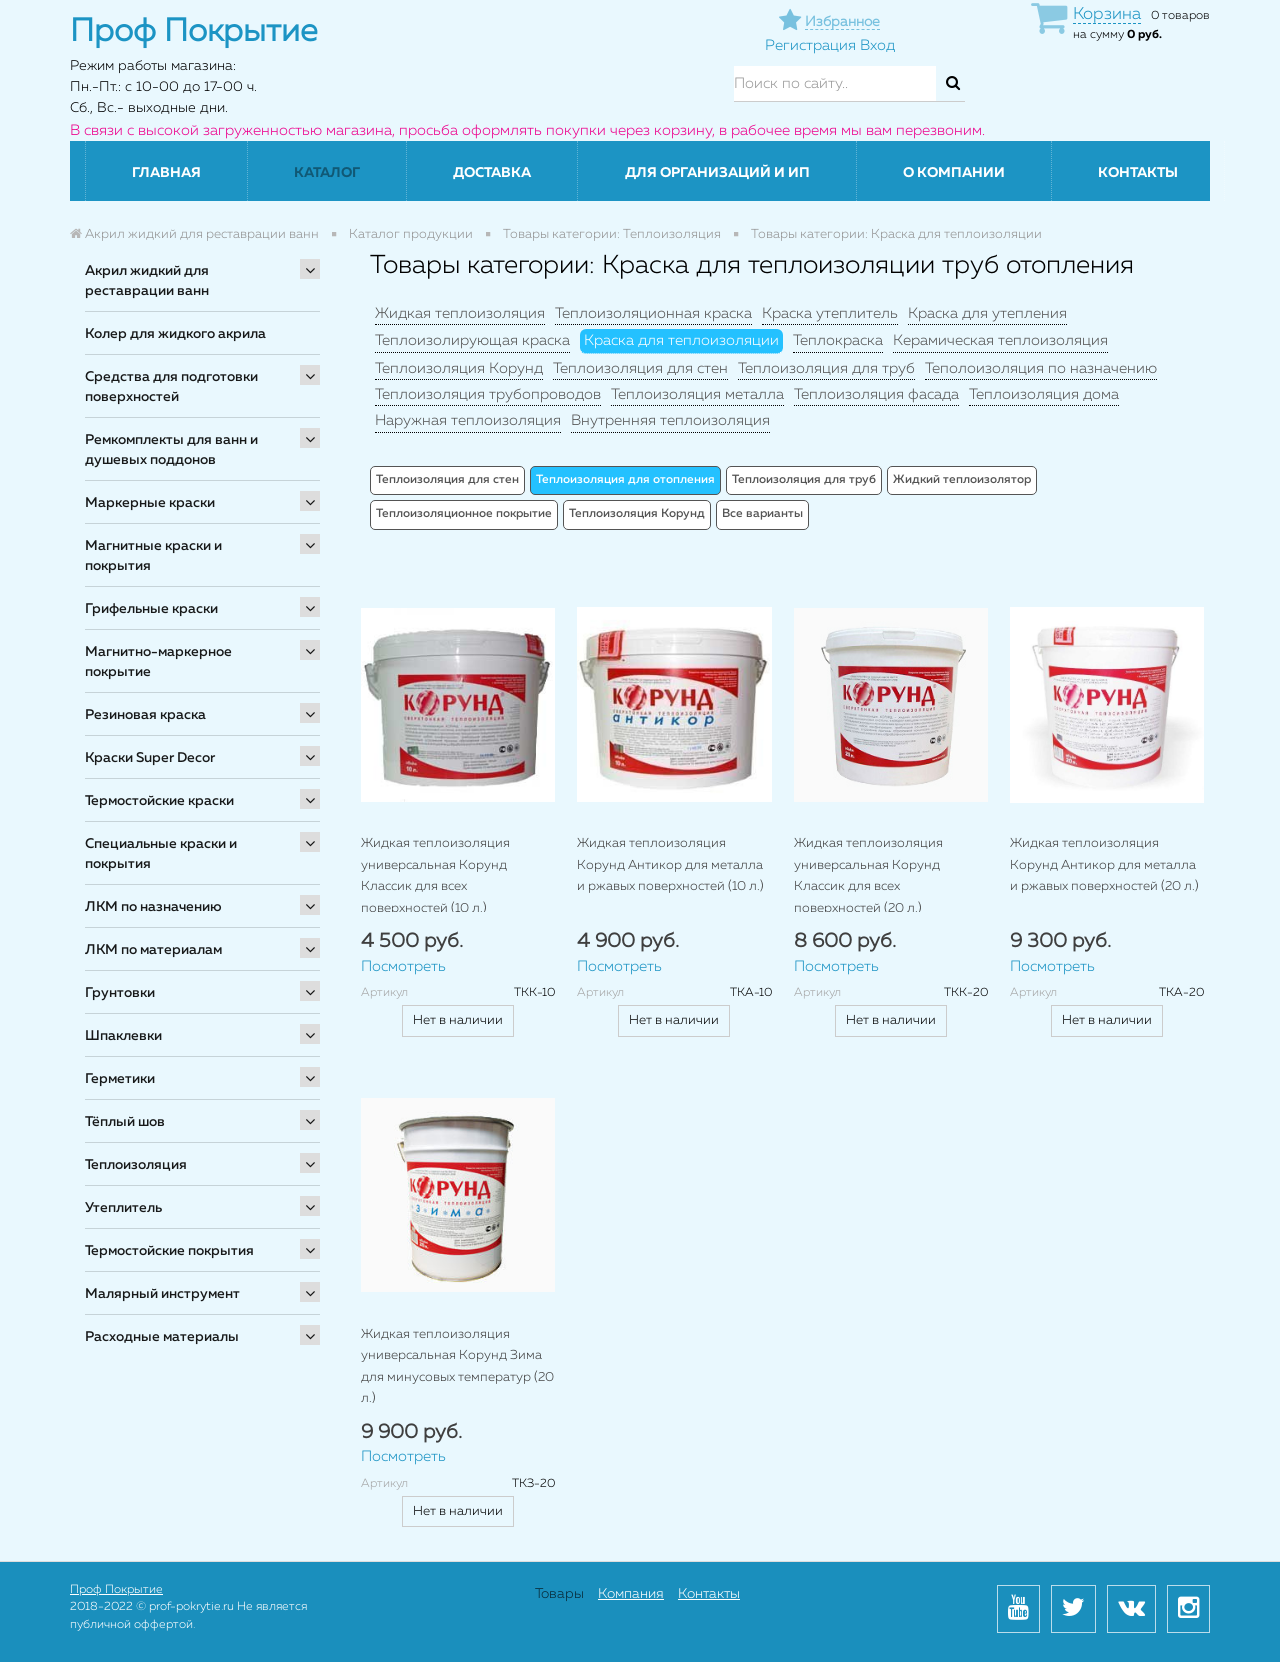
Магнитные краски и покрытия (153, 556)
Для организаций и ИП (717, 173)
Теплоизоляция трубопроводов (488, 394)
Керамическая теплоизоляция (1000, 340)
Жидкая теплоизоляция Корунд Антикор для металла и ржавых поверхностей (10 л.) (670, 865)
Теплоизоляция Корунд (459, 368)
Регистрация (810, 45)
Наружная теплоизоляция (468, 420)
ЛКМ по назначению (153, 907)
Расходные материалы (162, 1337)
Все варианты (762, 514)
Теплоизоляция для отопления (625, 480)
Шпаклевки (123, 1036)
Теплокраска (838, 340)
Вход (877, 45)
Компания (631, 1594)
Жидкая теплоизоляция (460, 313)
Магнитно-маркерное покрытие (158, 662)
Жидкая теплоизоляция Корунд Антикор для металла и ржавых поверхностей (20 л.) (1104, 865)
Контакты (1138, 173)
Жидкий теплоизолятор (962, 480)
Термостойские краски (159, 801)
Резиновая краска (145, 715)
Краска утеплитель (830, 313)
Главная (166, 173)
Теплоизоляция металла (697, 394)
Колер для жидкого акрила (175, 334)
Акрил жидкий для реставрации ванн (147, 281)
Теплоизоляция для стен (640, 368)
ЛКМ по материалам (153, 950)
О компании (954, 173)
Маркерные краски (150, 503)
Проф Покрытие (116, 1590)
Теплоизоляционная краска (653, 313)
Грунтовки (120, 993)
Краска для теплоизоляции (681, 340)
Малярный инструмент (162, 1294)
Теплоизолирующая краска (472, 340)
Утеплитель (123, 1208)
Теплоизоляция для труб (826, 368)
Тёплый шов (125, 1122)
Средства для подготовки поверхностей (171, 387)
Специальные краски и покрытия (161, 854)
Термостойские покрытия (169, 1251)
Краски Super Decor (150, 758)
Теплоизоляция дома (1044, 394)
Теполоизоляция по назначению (1041, 368)
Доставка (492, 173)
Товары (559, 1594)
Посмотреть (403, 966)
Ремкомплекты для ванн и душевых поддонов (171, 450)
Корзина (1107, 14)
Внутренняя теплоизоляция (670, 420)
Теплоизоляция (136, 1165)
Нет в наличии (458, 1020)
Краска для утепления (987, 313)
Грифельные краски (151, 609)
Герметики (120, 1079)
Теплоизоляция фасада (876, 394)
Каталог (327, 173)
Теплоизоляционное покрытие (464, 514)
